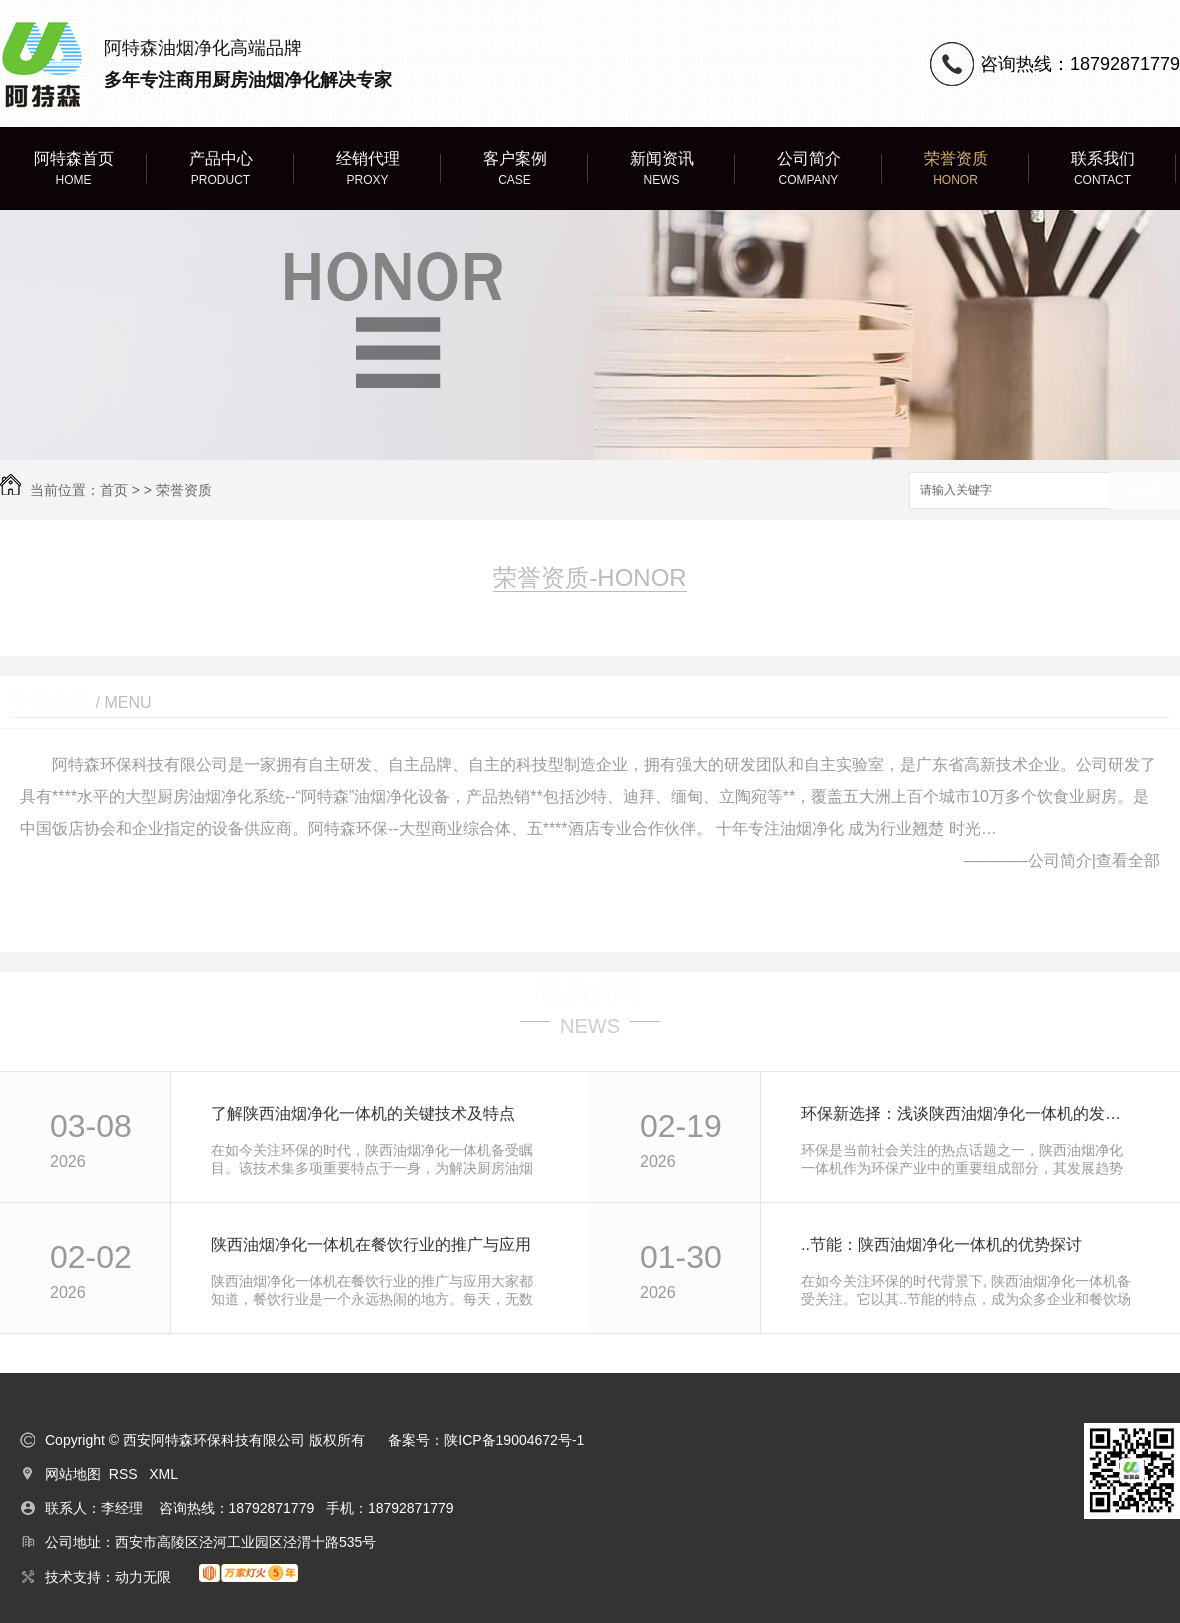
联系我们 (1102, 169)
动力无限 (143, 1577)
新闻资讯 (661, 169)
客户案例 (514, 169)
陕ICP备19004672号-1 (514, 1440)
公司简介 (808, 169)
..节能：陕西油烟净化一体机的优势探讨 (941, 1244)
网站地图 (73, 1474)
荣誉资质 (955, 169)
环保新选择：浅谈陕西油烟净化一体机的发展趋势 (968, 1113)
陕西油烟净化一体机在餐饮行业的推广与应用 (371, 1244)
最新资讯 (590, 991)
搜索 (1145, 491)
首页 (114, 490)
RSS (125, 1474)
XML (163, 1474)
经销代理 (367, 169)
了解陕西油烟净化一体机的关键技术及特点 (363, 1113)
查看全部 (1128, 860)
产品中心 (220, 169)
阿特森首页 (73, 169)
